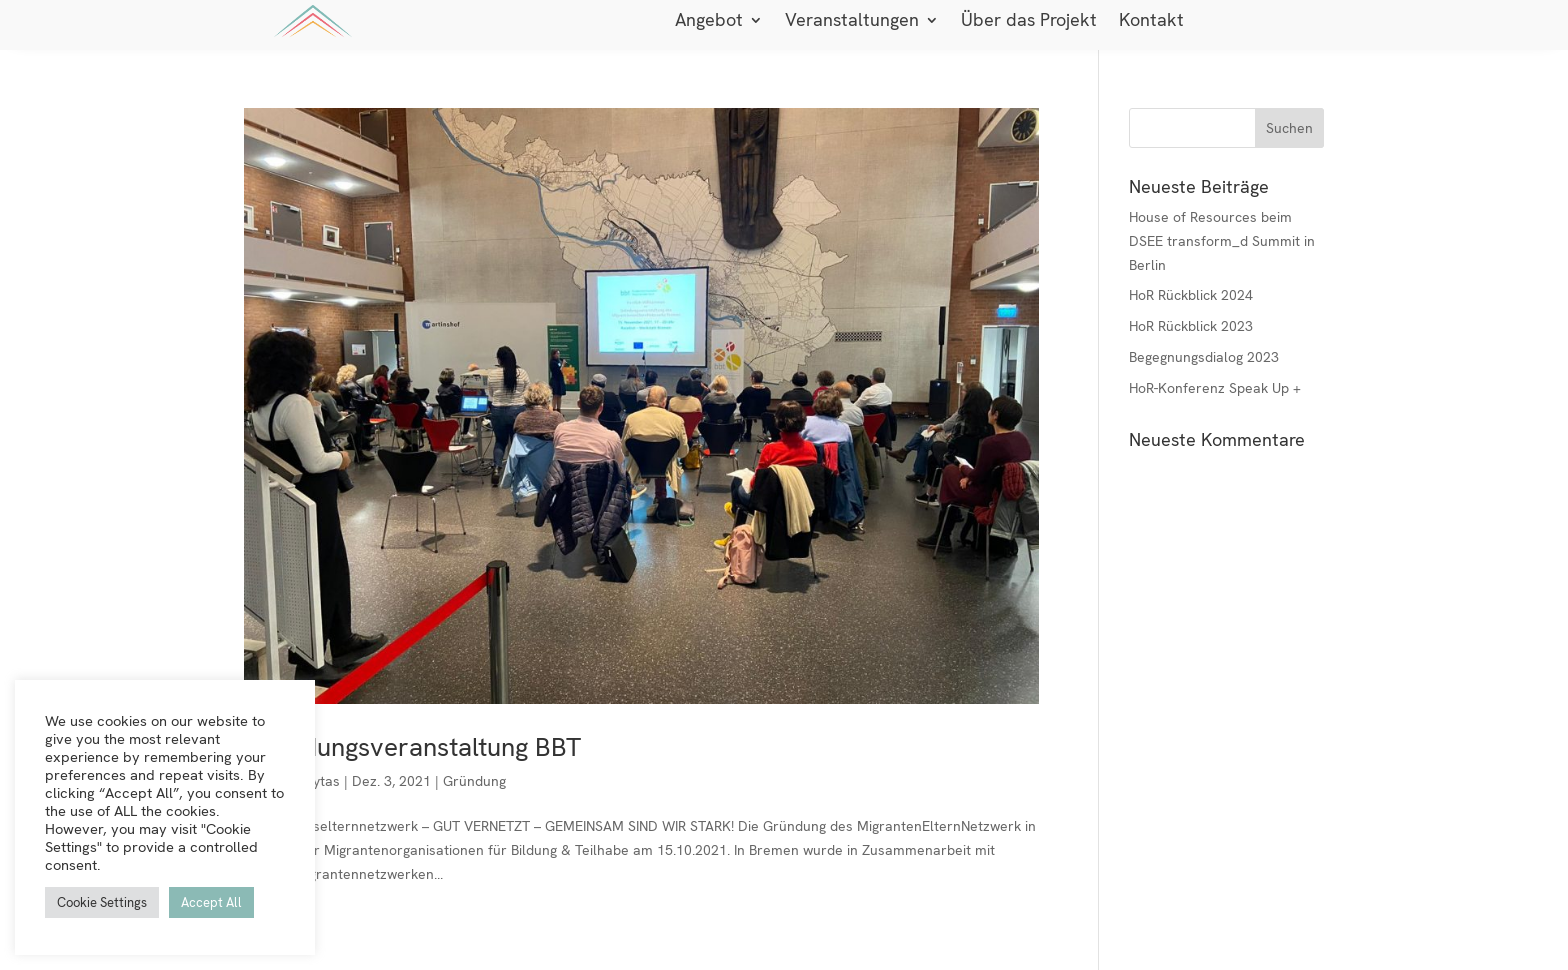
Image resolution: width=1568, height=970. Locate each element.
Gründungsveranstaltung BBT (412, 747)
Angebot (709, 22)
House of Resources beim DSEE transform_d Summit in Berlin (1222, 241)
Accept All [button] (211, 902)
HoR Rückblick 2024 (1191, 295)
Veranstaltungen (852, 22)
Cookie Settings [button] (102, 902)
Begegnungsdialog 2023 (1204, 357)
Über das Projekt (1029, 22)
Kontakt (1151, 22)
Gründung (474, 781)
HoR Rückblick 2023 (1191, 326)
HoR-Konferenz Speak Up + (1215, 388)
